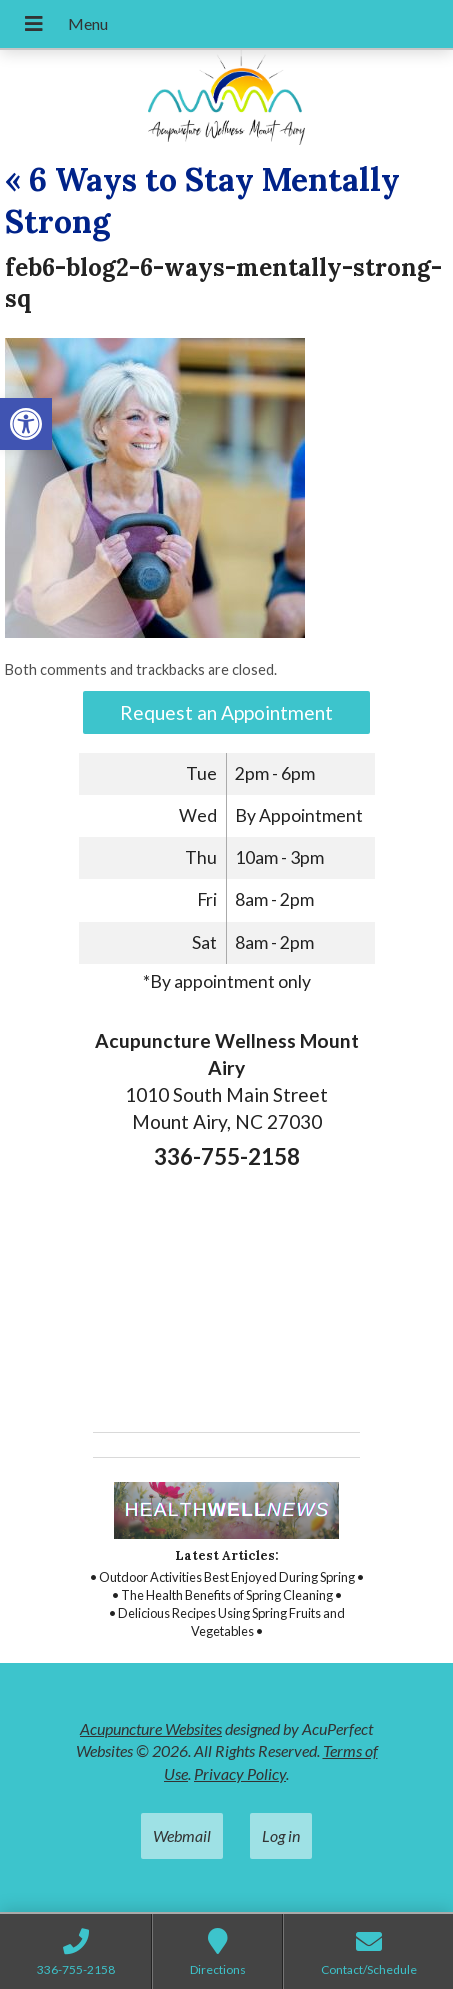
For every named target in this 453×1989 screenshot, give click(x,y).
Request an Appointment (226, 712)
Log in (281, 1835)
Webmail (182, 1835)
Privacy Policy (240, 1773)
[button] (26, 424)
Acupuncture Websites (151, 1728)
